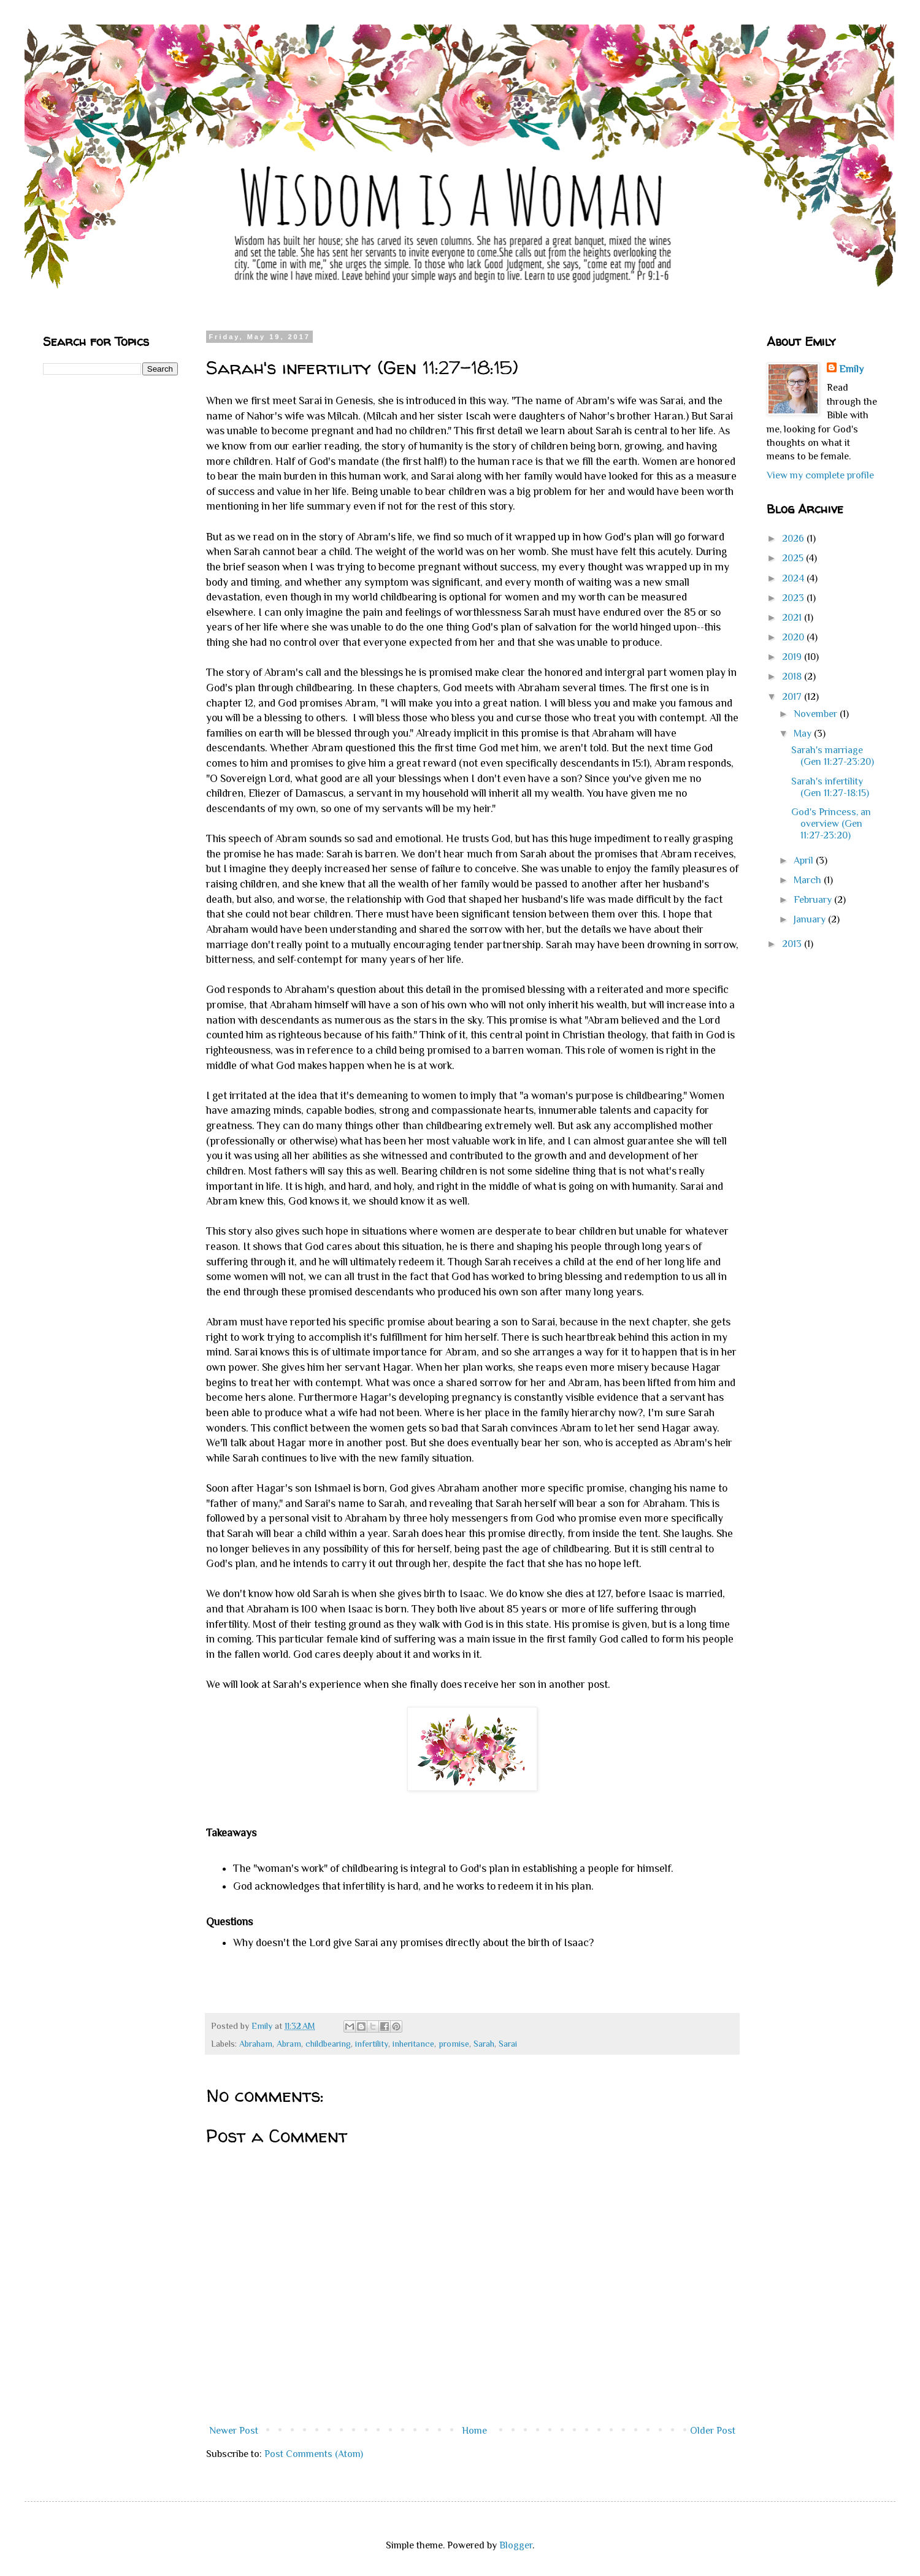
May (804, 733)
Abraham (255, 2044)
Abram (289, 2044)
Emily (851, 369)
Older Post (712, 2430)
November (817, 713)
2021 (793, 617)
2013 (793, 943)
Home (474, 2430)
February (814, 899)
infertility (371, 2044)
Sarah (483, 2044)
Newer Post (233, 2430)
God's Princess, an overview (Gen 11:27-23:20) (831, 824)
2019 (793, 656)
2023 (794, 598)
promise (454, 2044)
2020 (794, 637)
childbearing (328, 2044)
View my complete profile (820, 475)
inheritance (413, 2044)
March (809, 880)
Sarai (508, 2044)
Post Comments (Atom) (313, 2453)
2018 (793, 676)
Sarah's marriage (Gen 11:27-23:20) (832, 756)
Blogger (515, 2545)
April (805, 860)
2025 (794, 558)
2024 (794, 578)
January (811, 919)
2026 (794, 538)
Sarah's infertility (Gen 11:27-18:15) (830, 787)
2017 (793, 696)
